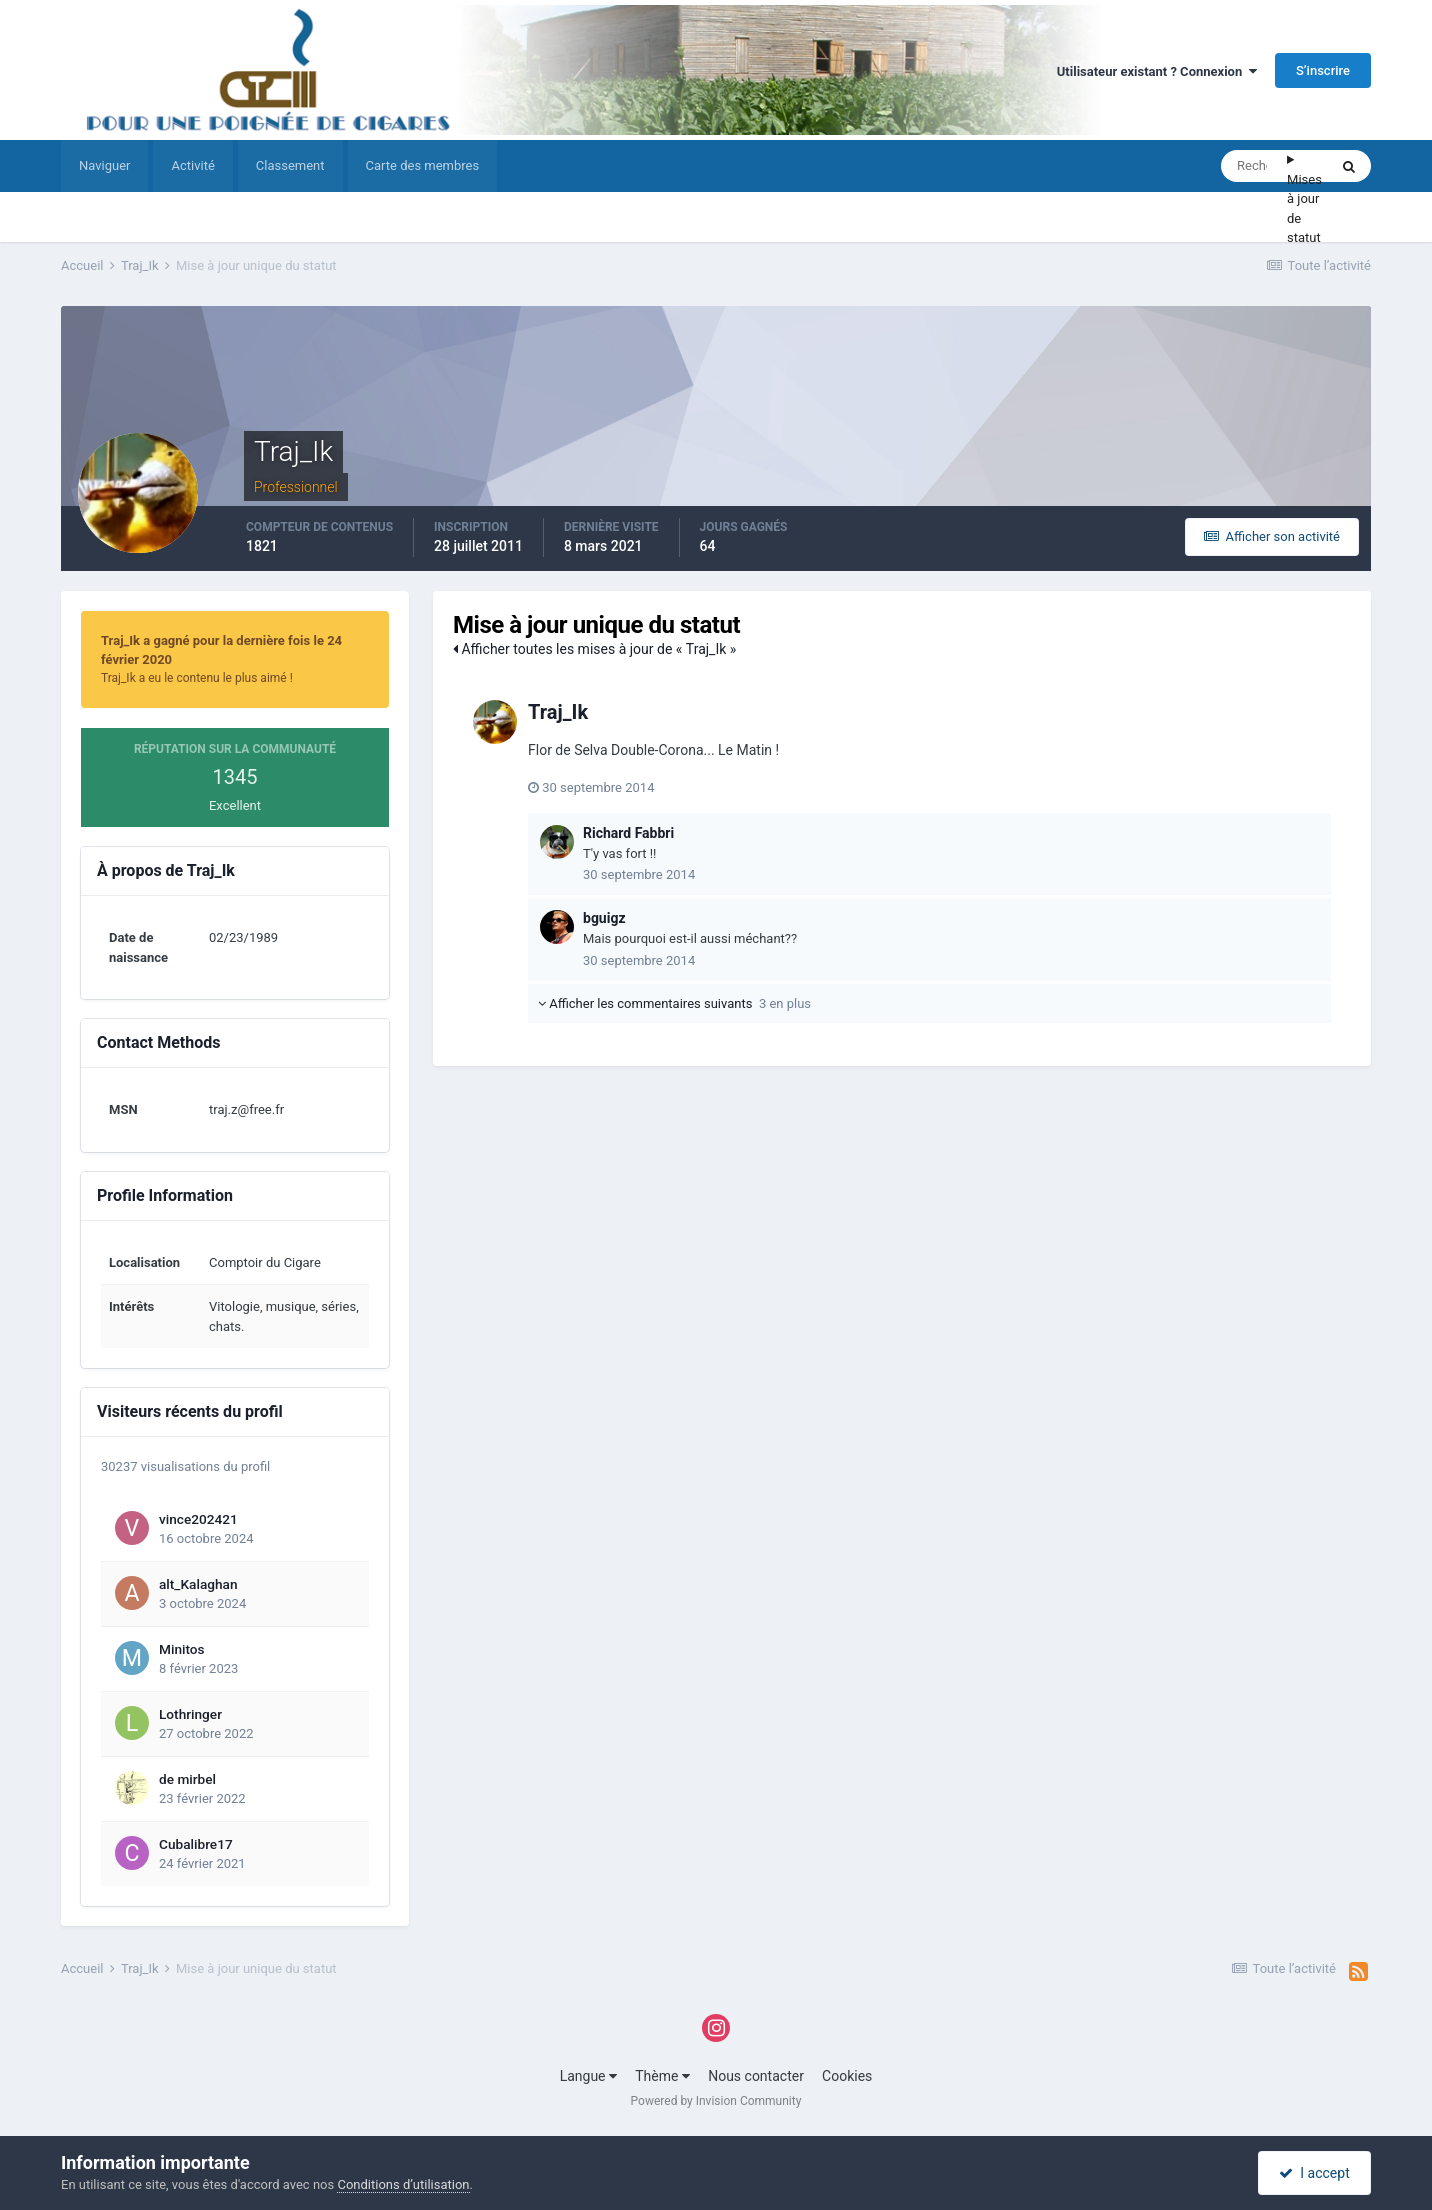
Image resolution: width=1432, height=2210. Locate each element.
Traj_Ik (558, 712)
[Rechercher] (1254, 166)
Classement (290, 165)
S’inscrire (1323, 70)
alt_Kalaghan (198, 1584)
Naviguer (104, 165)
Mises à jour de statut (1304, 209)
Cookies (847, 2076)
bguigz (604, 918)
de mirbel (187, 1779)
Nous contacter (756, 2076)
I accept (1314, 2173)
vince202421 (198, 1519)
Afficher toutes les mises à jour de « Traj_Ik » (594, 649)
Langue (588, 2076)
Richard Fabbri (628, 833)
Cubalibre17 (196, 1844)
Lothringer (190, 1714)
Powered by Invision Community (716, 2101)
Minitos (182, 1649)
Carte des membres (423, 165)
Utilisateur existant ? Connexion (1157, 71)
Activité (192, 165)
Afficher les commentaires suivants (674, 1003)
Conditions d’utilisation (403, 2184)
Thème (662, 2076)
